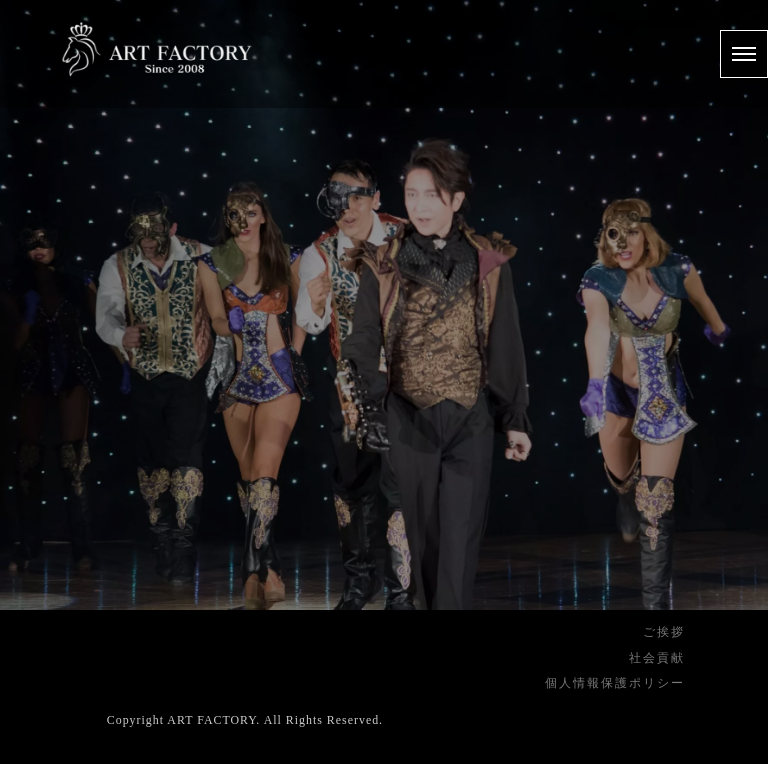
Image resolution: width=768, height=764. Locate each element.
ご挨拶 (664, 632)
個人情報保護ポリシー (615, 683)
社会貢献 (657, 658)
